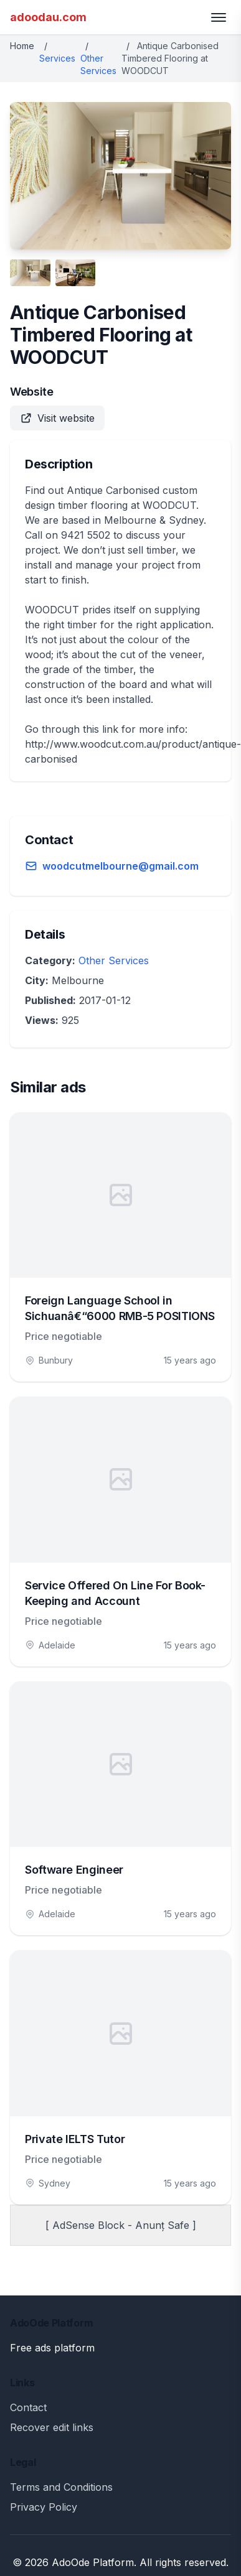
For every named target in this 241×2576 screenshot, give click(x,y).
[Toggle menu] (218, 17)
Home (22, 45)
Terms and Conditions (61, 2487)
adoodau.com (48, 17)
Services (57, 58)
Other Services (113, 960)
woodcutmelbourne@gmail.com (120, 866)
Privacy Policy (43, 2507)
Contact (28, 2407)
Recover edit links (51, 2427)
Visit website (57, 418)
